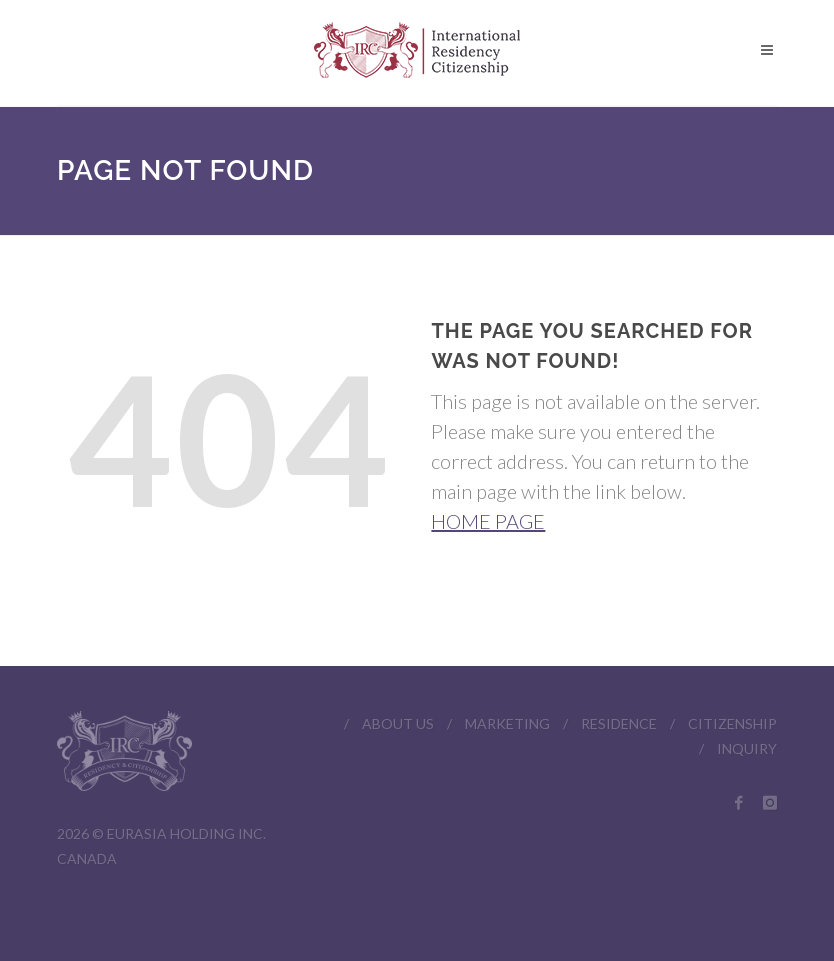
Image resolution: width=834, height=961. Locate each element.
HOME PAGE (488, 521)
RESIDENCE (619, 723)
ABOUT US (398, 723)
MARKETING (507, 723)
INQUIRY (747, 748)
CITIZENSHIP (732, 723)
